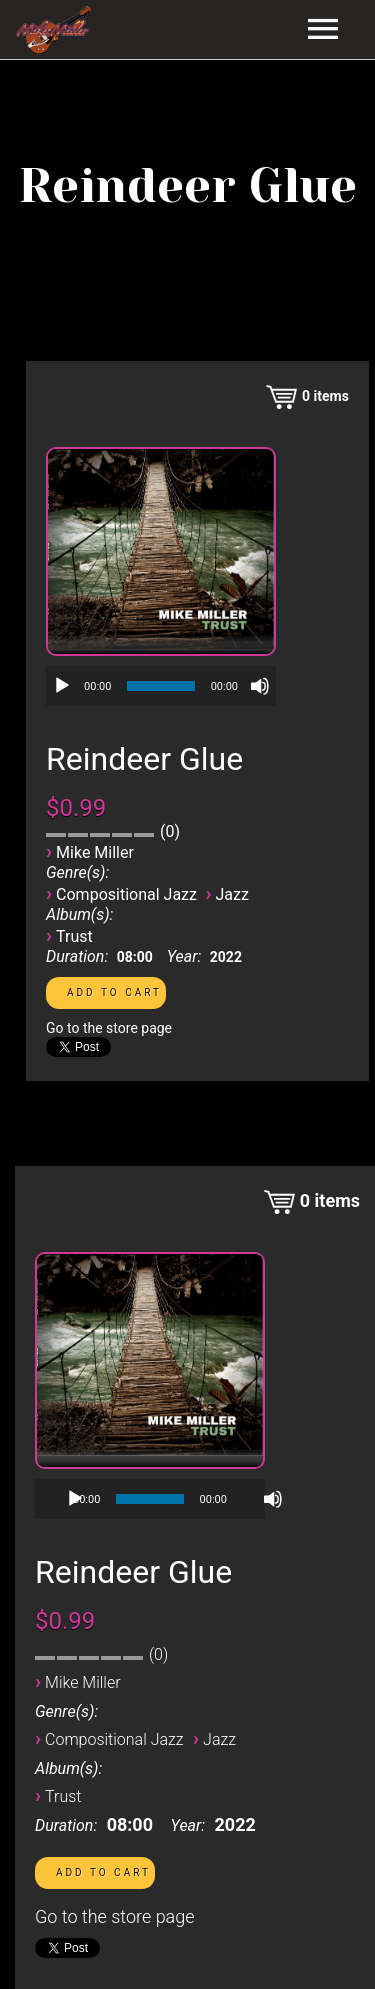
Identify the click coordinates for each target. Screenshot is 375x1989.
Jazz (232, 894)
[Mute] (260, 686)
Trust (74, 936)
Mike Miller (95, 852)
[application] (161, 686)
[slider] (160, 686)
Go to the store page (109, 1028)
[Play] (62, 686)
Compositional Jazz (126, 894)
